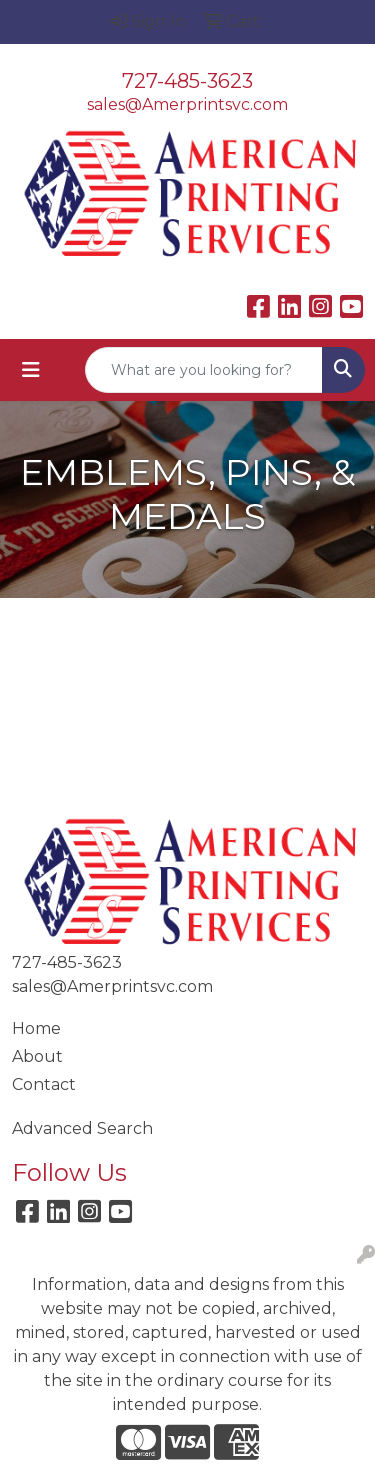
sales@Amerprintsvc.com (187, 104)
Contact (44, 1084)
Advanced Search (82, 1128)
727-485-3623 (187, 81)
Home (36, 1028)
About (37, 1056)
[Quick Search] (204, 370)
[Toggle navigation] (31, 370)
